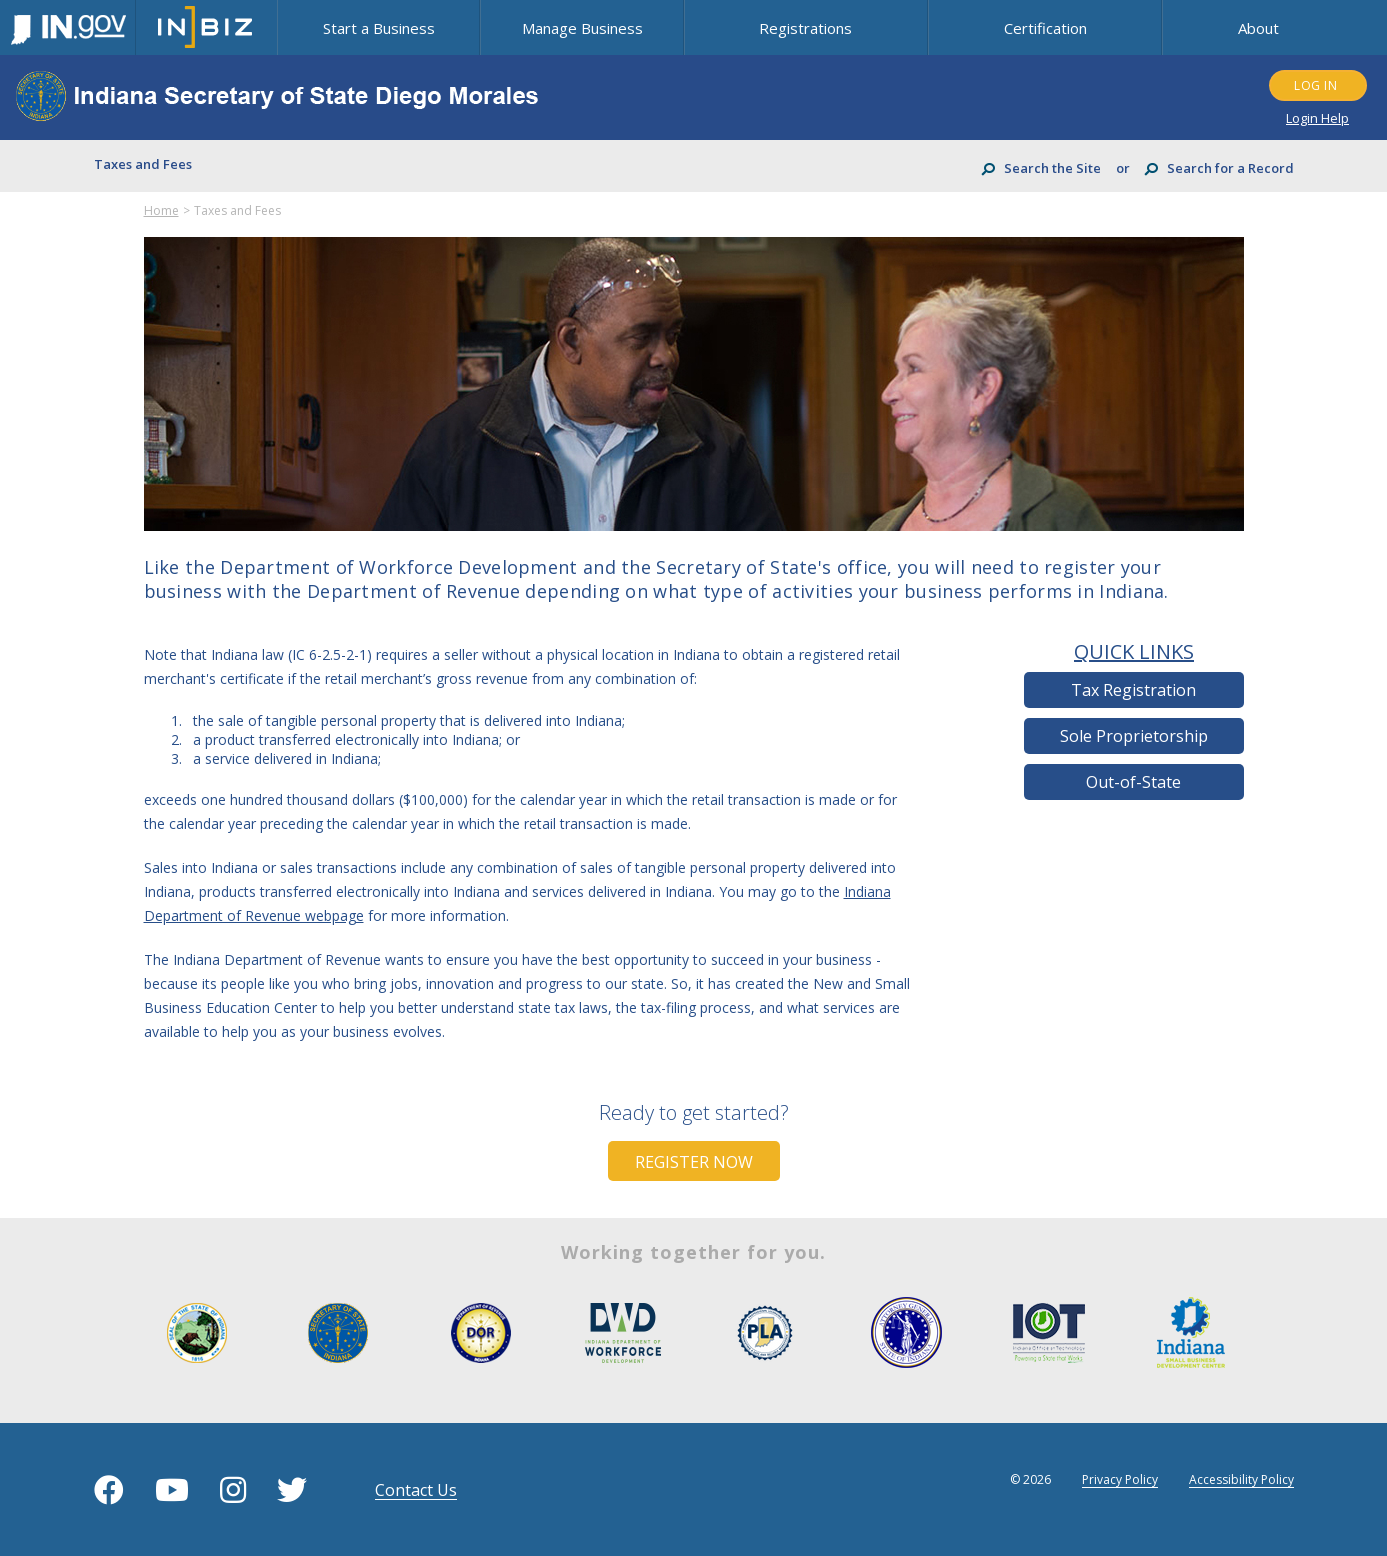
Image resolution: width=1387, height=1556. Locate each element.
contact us (416, 1490)
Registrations (805, 28)
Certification (1045, 28)
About (1258, 28)
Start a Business (379, 28)
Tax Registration (1133, 690)
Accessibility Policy (1241, 1479)
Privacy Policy (1120, 1479)
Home (161, 210)
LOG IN (1315, 85)
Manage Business (582, 28)
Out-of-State (1133, 782)
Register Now (694, 1162)
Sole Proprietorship (1134, 736)
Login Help (1317, 118)
